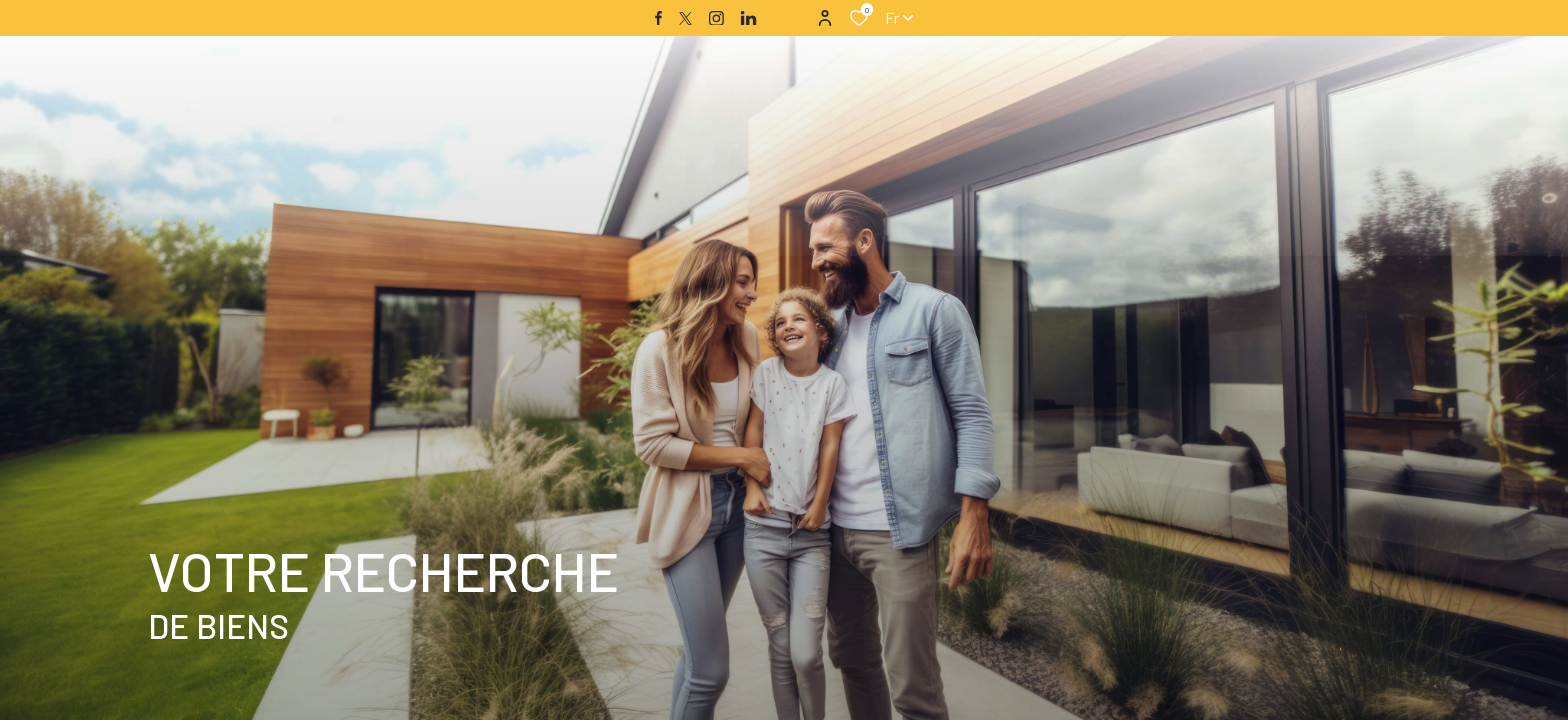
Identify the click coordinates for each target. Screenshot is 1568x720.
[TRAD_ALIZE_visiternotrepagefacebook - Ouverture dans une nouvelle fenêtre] (658, 18)
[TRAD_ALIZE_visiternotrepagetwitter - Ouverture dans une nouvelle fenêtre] (685, 18)
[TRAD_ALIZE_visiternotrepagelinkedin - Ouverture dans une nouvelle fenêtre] (748, 18)
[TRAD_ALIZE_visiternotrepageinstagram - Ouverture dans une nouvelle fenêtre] (716, 18)
